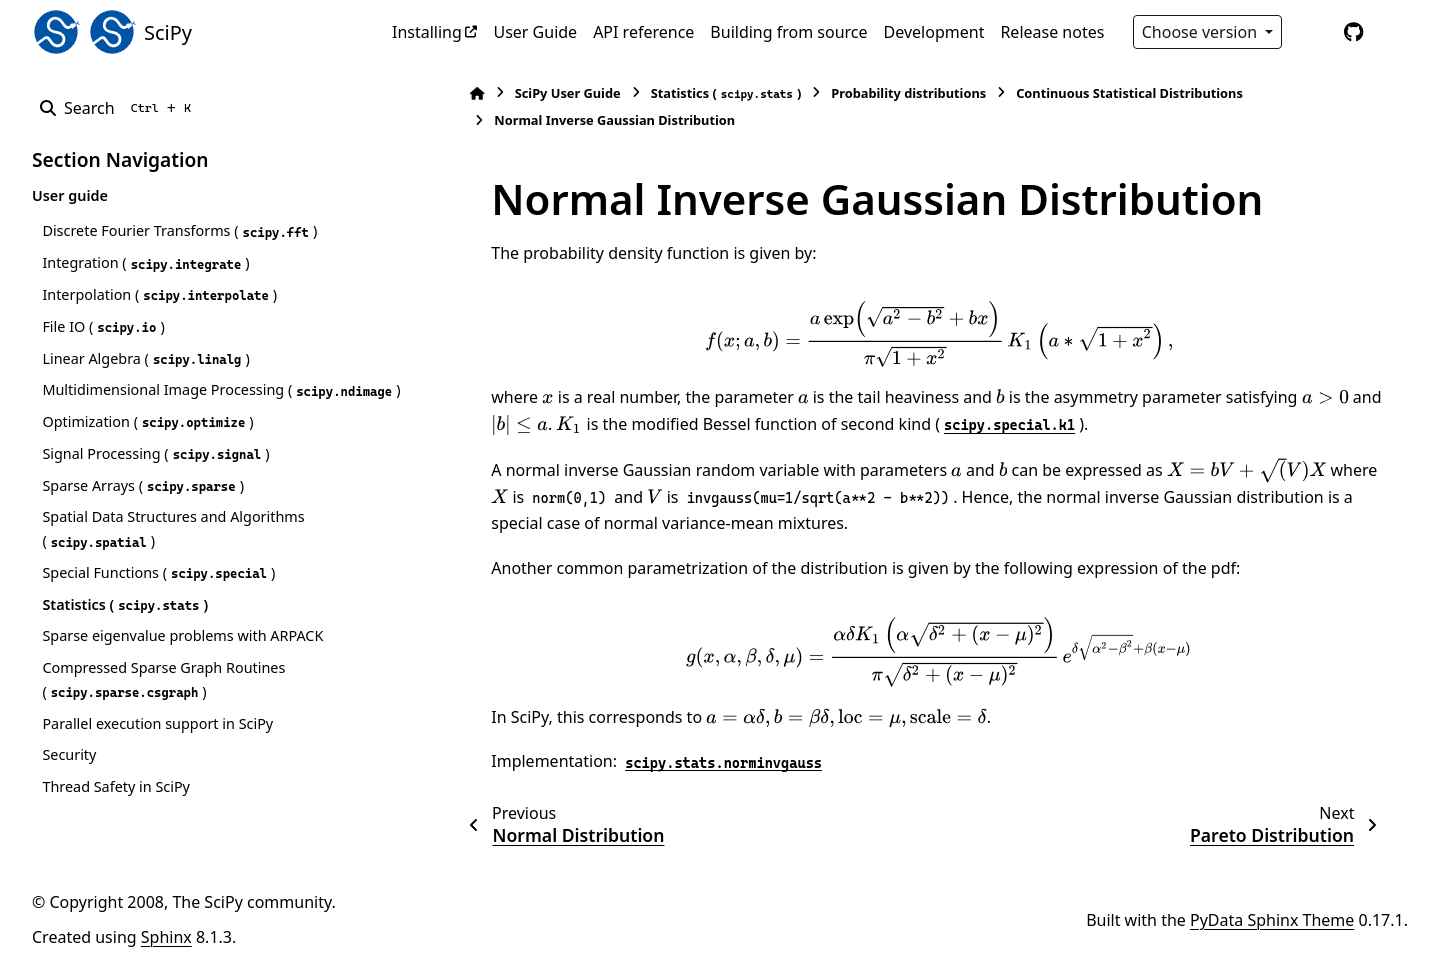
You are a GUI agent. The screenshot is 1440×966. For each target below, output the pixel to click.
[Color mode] (1312, 32)
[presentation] (912, 334)
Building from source (788, 32)
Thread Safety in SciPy (116, 810)
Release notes (1052, 32)
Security (69, 778)
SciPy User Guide (540, 93)
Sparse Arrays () (143, 509)
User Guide (535, 32)
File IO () (103, 327)
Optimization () (147, 446)
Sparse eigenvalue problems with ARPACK (182, 659)
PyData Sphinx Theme (1272, 943)
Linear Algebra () (145, 359)
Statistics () (125, 628)
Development (934, 32)
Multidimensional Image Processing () (163, 401)
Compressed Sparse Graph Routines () (163, 703)
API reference (643, 32)
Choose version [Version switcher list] (1202, 32)
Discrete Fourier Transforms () (179, 231)
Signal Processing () (155, 478)
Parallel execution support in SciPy (157, 746)
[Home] (450, 93)
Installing (427, 32)
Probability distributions (881, 93)
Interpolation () (159, 295)
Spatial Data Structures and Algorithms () (173, 552)
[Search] (119, 108)
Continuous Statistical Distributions (1102, 93)
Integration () (145, 263)
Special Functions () (158, 597)
